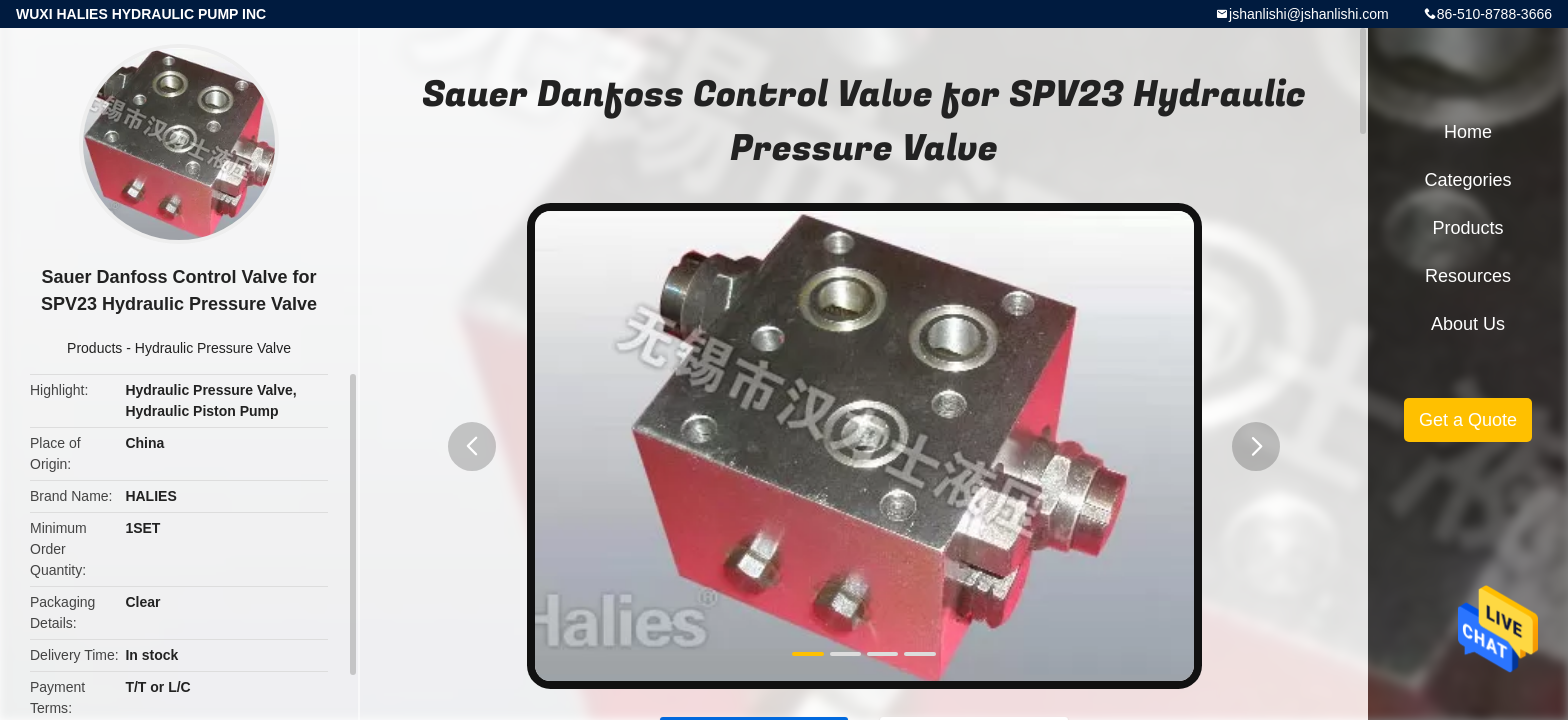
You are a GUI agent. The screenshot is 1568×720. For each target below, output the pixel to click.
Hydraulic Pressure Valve (213, 348)
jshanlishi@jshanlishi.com (1309, 14)
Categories (1467, 180)
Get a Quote (1468, 420)
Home (1468, 132)
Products (94, 348)
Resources (1468, 276)
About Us (1468, 324)
